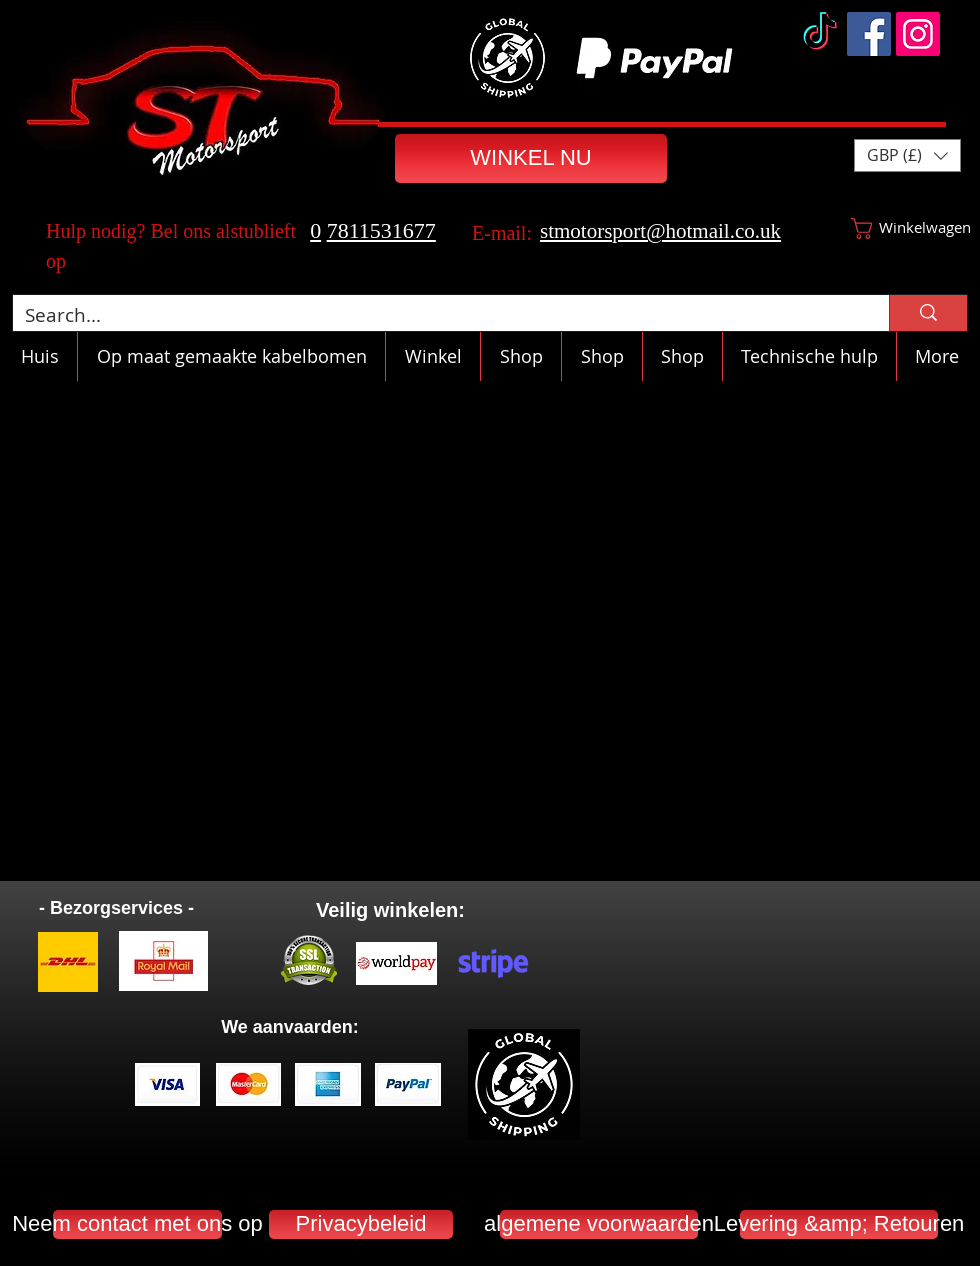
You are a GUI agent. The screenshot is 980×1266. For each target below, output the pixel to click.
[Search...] (436, 315)
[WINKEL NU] (531, 158)
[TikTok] (820, 34)
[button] (907, 155)
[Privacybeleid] (361, 1224)
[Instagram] (918, 34)
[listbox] (907, 155)
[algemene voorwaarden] (599, 1224)
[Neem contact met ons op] (137, 1224)
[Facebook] (869, 34)
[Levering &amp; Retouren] (839, 1224)
